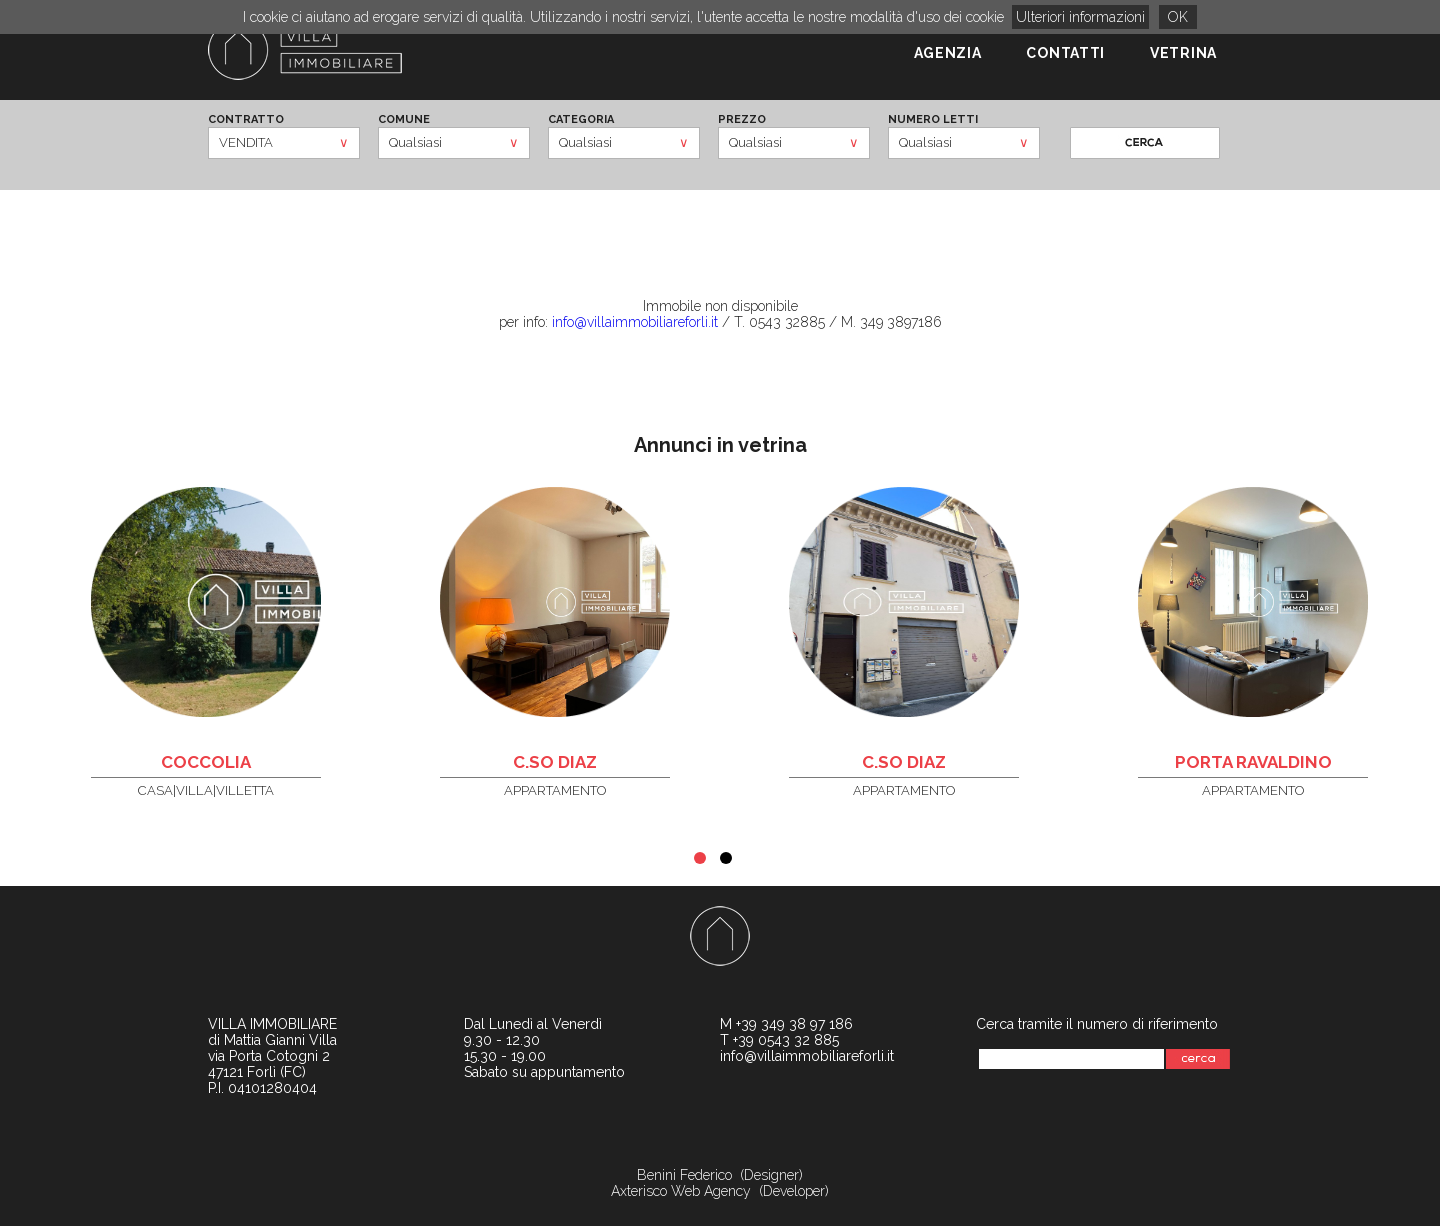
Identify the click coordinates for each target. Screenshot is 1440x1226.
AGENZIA (948, 53)
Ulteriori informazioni (1080, 17)
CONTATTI (1065, 53)
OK (1178, 17)
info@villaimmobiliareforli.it (635, 322)
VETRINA (1183, 53)
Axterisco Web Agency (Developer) (720, 1191)
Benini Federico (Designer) (720, 1175)
